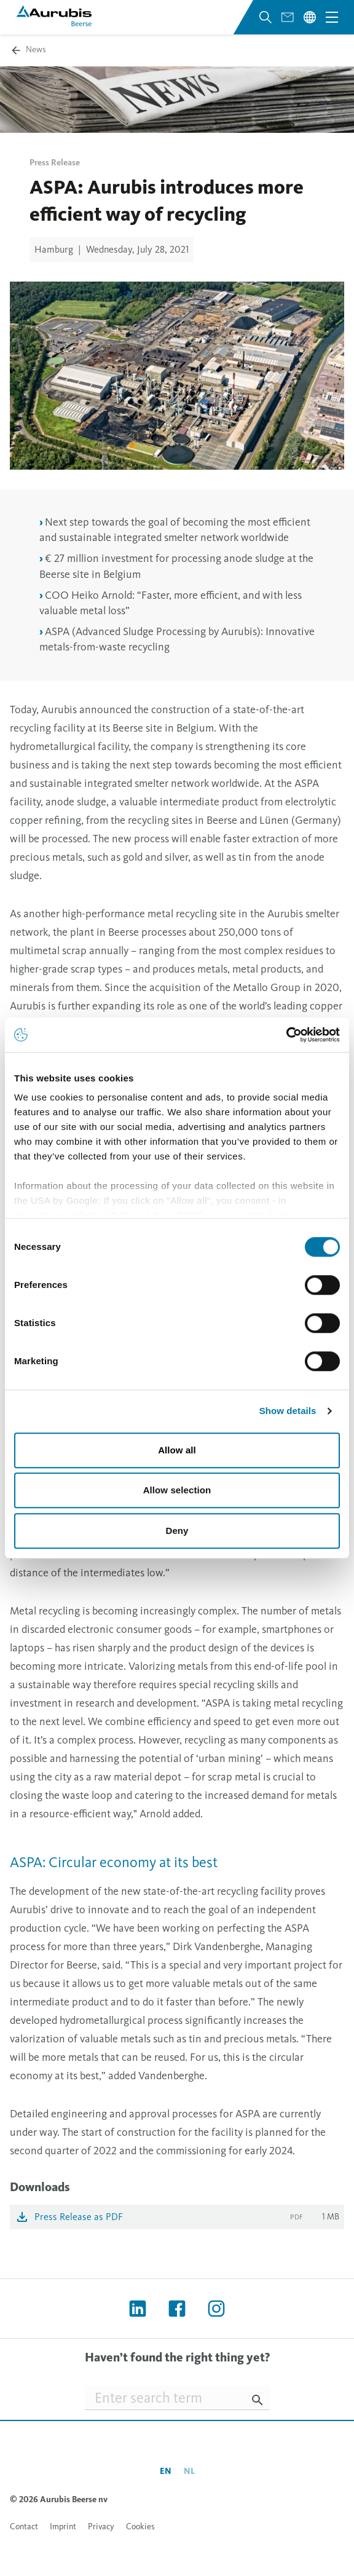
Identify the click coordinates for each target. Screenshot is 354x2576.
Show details (288, 1410)
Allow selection (177, 1490)
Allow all (177, 1450)
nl (189, 2471)
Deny (176, 1530)
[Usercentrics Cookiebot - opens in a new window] (286, 1035)
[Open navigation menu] (331, 17)
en (165, 2471)
